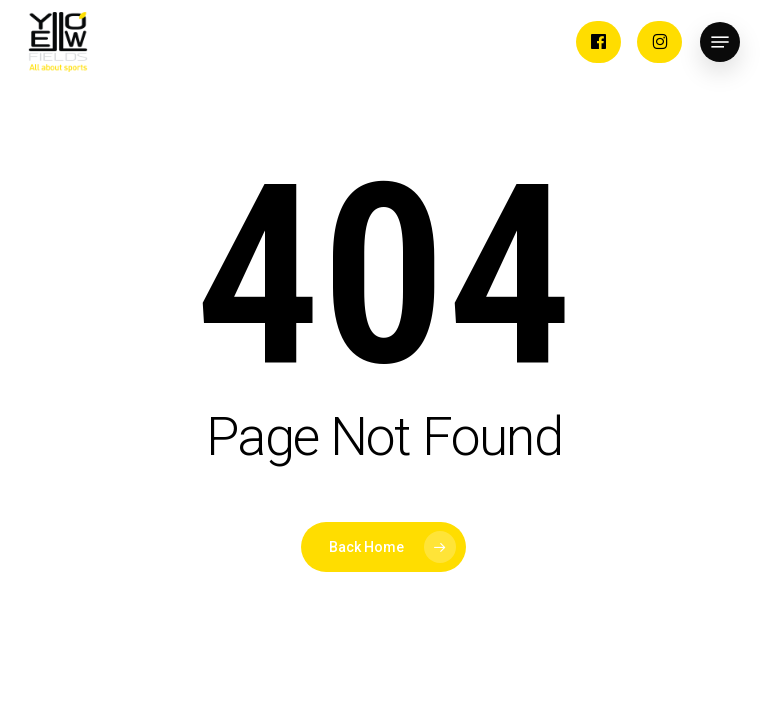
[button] (720, 42)
